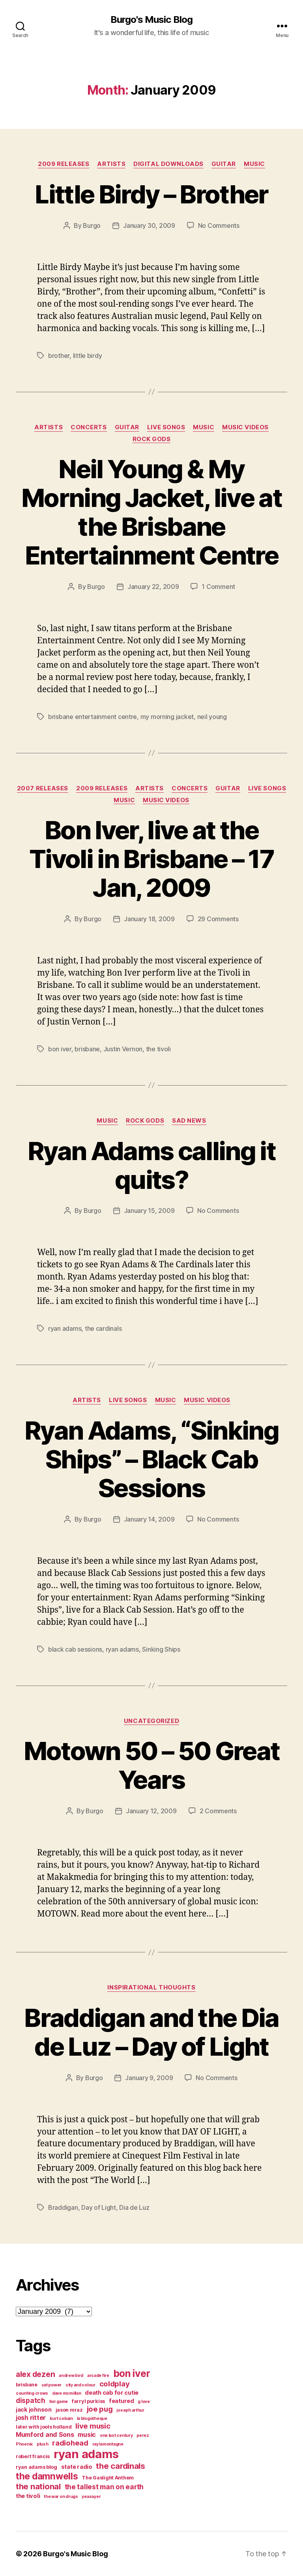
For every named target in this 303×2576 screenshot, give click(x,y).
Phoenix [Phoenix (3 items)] (24, 2444)
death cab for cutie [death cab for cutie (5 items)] (111, 2392)
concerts (89, 427)
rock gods (152, 439)
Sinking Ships (161, 1649)
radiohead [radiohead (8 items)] (70, 2442)
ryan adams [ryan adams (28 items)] (86, 2454)
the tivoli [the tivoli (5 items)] (28, 2496)
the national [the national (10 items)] (38, 2486)
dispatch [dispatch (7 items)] (30, 2400)
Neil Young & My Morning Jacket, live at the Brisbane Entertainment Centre (151, 512)
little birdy (87, 355)
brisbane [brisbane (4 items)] (26, 2385)
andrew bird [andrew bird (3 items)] (71, 2375)
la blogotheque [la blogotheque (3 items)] (92, 2418)
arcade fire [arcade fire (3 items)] (98, 2375)
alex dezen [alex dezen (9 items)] (35, 2374)
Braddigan (63, 2207)
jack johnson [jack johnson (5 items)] (34, 2409)
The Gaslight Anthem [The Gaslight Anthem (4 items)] (108, 2478)
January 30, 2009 (149, 225)
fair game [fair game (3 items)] (58, 2401)
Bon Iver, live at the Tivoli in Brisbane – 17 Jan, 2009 (151, 859)
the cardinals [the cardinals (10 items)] (120, 2466)
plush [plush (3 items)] (43, 2444)
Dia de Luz (134, 2207)
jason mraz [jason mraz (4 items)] (69, 2410)
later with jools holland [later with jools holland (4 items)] (44, 2427)
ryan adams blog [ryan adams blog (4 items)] (36, 2467)
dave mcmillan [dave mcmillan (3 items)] (66, 2393)
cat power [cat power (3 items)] (51, 2385)
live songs (166, 427)
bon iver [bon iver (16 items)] (131, 2373)
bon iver (59, 1049)
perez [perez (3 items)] (143, 2435)
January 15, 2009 (149, 1210)
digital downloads (168, 164)
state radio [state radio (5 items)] (76, 2466)
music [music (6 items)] (87, 2434)
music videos (245, 427)
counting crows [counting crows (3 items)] (32, 2393)
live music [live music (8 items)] (92, 2425)
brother (58, 355)
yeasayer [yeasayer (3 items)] (91, 2496)
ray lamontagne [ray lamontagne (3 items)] (107, 2444)
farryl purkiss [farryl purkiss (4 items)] (88, 2401)
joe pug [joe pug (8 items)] (100, 2409)
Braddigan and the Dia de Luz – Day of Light (151, 2032)
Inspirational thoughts (151, 1987)
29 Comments (218, 919)
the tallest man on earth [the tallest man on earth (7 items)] (104, 2487)
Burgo (92, 225)
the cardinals (103, 1328)
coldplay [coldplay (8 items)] (114, 2383)
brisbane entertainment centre (92, 717)
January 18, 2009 (149, 919)
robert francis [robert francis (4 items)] (33, 2456)
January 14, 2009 (149, 1519)
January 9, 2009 (149, 2078)
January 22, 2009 (153, 586)
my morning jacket (167, 717)
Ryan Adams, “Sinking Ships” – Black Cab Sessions (151, 1459)
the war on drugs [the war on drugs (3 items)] (61, 2496)
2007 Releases (42, 788)
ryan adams (64, 1328)
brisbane (87, 1049)
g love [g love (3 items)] (144, 2401)
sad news (189, 1120)
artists (111, 164)
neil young (212, 717)
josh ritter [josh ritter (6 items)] (31, 2417)
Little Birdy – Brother (151, 194)
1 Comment (218, 586)
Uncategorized (151, 1721)
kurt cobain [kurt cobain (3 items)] (61, 2418)
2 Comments (218, 1811)
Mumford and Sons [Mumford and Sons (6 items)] (45, 2434)
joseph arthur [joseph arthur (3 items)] (130, 2410)
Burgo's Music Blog (151, 19)
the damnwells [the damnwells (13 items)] (47, 2476)
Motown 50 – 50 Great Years (152, 1765)
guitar (223, 164)
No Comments (218, 225)
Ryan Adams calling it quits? (151, 1165)
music (254, 164)
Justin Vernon (123, 1049)
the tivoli (158, 1049)
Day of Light (98, 2207)
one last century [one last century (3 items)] (116, 2435)
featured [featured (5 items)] (121, 2401)
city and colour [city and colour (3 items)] (80, 2385)
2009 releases (63, 164)
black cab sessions (75, 1649)
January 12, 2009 (151, 1811)
